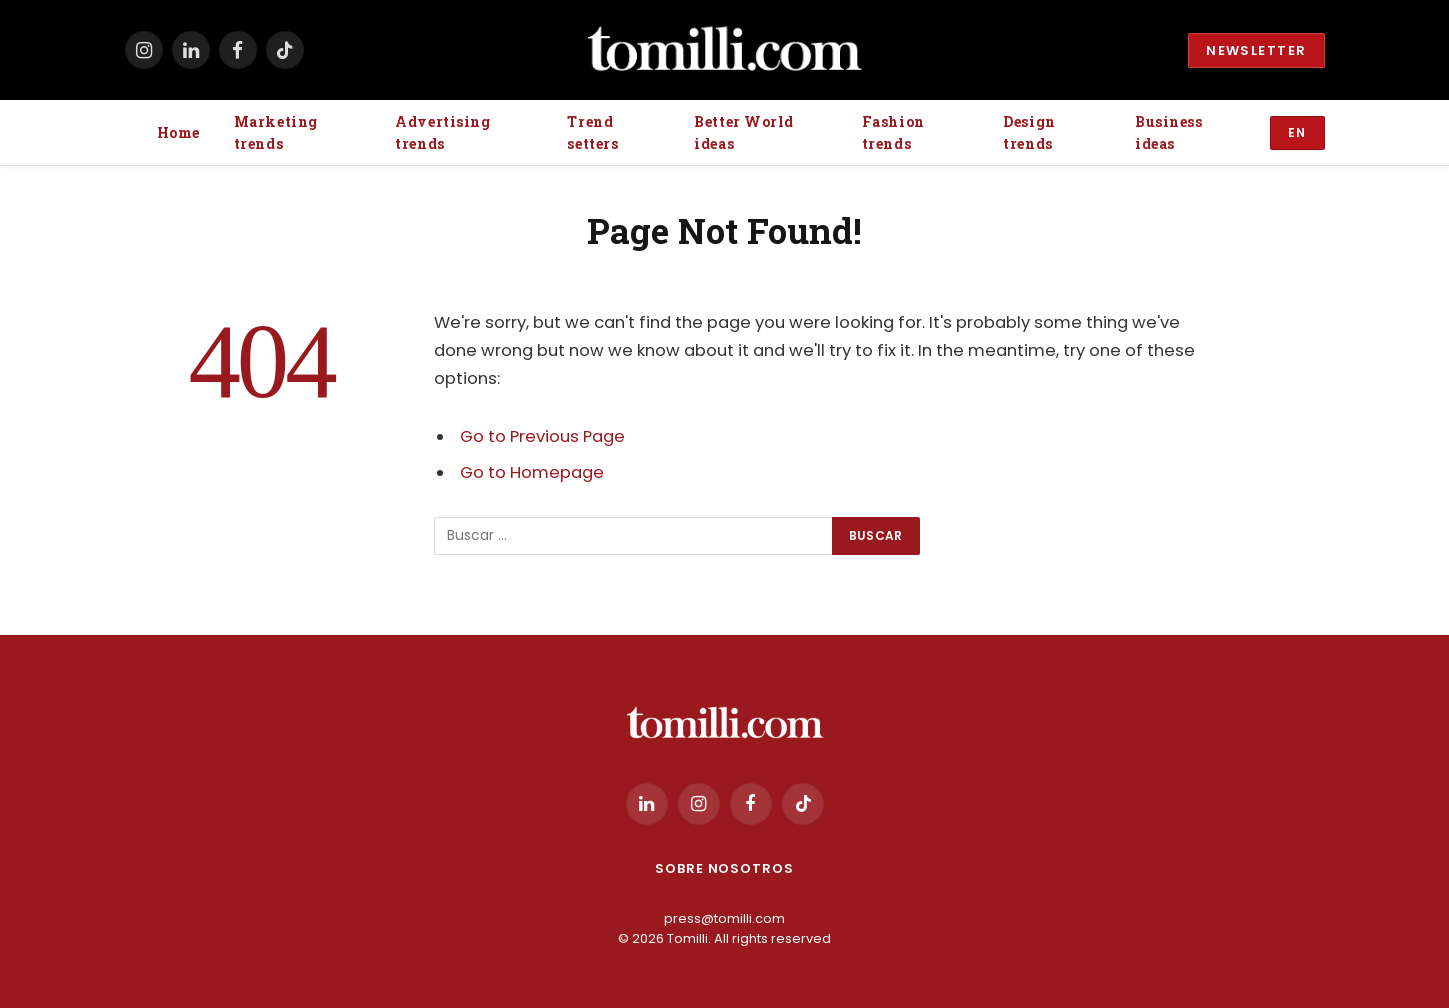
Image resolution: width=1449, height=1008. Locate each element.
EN (1297, 132)
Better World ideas (744, 132)
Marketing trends (276, 132)
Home (178, 132)
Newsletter (1256, 50)
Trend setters (592, 132)
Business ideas (1168, 132)
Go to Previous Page (542, 436)
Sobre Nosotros (724, 868)
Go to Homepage (532, 472)
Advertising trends (442, 132)
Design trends (1029, 132)
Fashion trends (893, 132)
